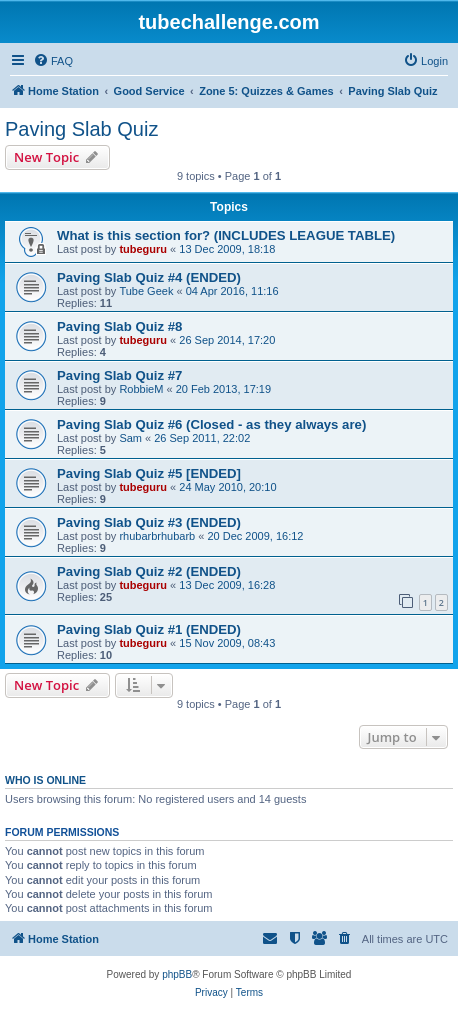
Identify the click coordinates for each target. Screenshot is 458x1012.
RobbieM (141, 389)
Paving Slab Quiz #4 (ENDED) (149, 277)
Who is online (45, 780)
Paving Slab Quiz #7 (119, 375)
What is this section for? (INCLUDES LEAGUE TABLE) (226, 235)
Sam (130, 438)
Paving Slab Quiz (81, 129)
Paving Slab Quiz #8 (119, 326)
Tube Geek (146, 291)
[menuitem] (53, 61)
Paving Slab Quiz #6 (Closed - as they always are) (211, 424)
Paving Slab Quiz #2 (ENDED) (149, 571)
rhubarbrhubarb (157, 536)
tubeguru (143, 249)
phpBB (177, 974)
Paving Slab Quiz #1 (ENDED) (149, 629)
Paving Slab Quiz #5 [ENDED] (149, 473)
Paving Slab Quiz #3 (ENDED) (149, 522)
